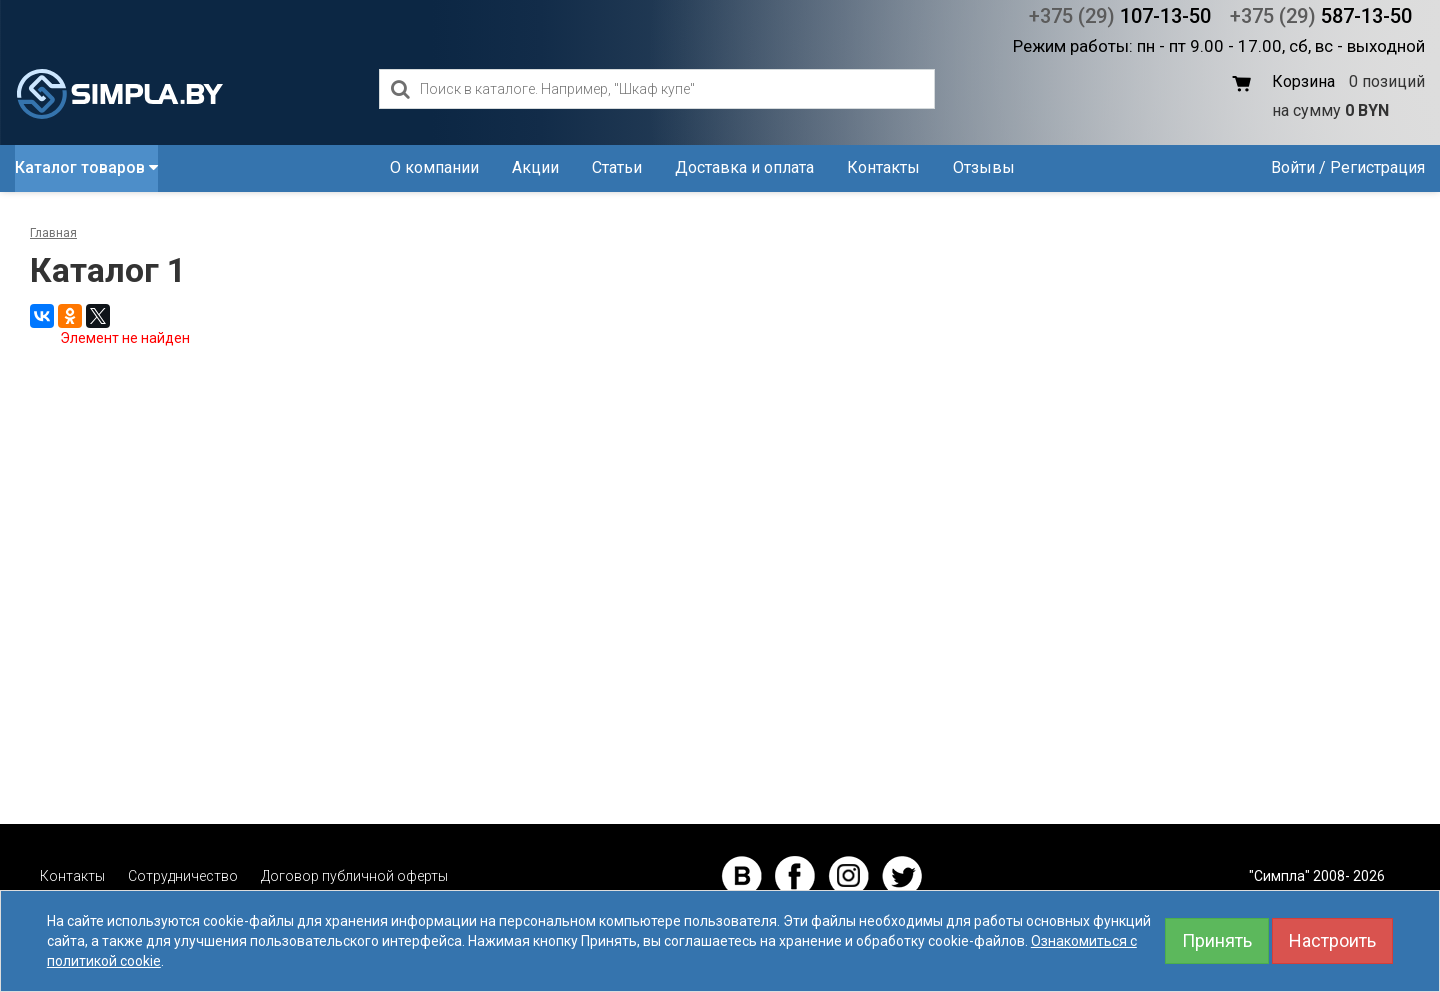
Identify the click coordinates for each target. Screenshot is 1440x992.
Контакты (883, 167)
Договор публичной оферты (354, 876)
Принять (1217, 940)
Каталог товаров (86, 167)
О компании (434, 167)
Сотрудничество (183, 876)
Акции (535, 167)
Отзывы (984, 167)
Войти (1293, 167)
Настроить (1332, 940)
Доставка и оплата (744, 167)
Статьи (617, 167)
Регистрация (1377, 167)
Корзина (1303, 81)
